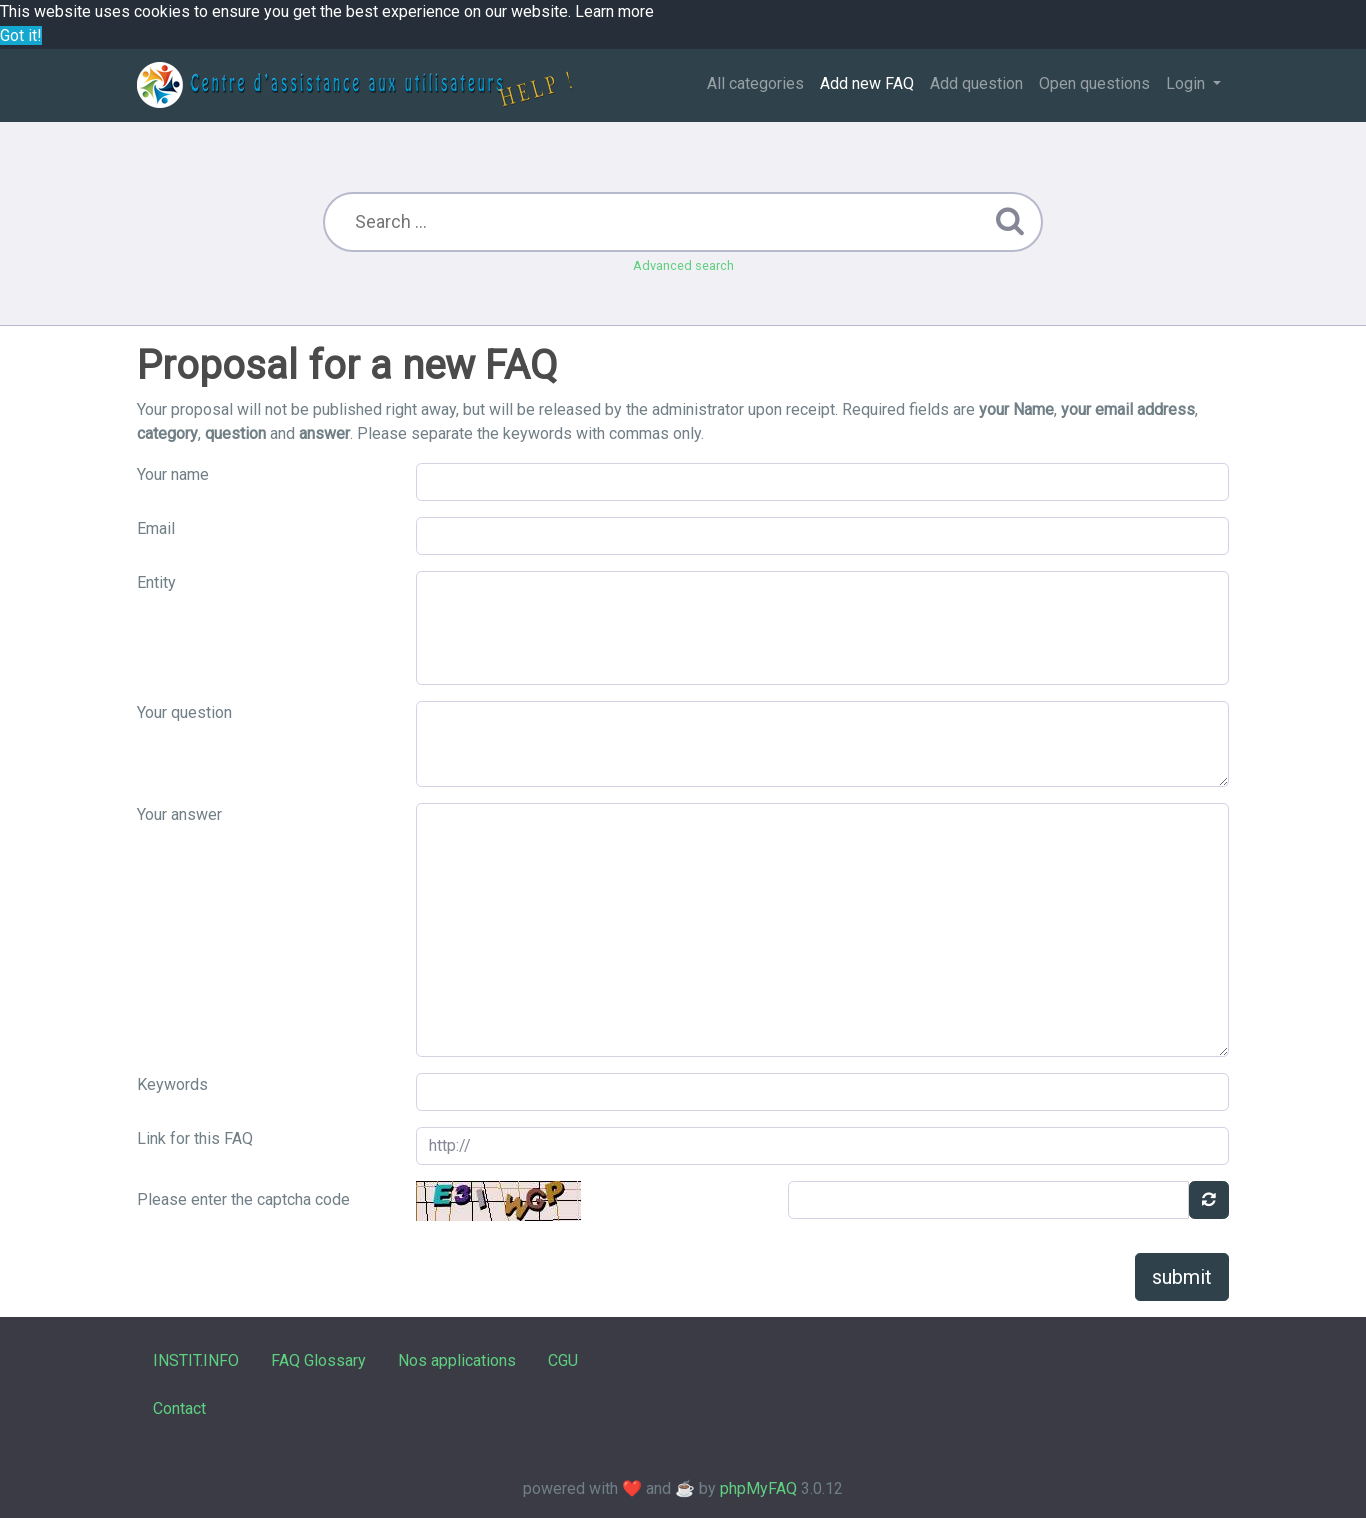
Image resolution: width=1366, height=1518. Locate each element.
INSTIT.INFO (196, 1360)
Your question (184, 712)
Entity (156, 582)
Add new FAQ (867, 83)
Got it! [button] (21, 35)
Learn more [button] (614, 11)
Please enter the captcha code (243, 1199)
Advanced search (683, 265)
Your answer (179, 814)
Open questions (1094, 83)
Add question (976, 83)
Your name (173, 474)
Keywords (172, 1084)
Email (156, 528)
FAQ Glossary (318, 1360)
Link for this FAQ (195, 1138)
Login (1187, 83)
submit (1182, 1277)
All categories (755, 83)
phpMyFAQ (758, 1488)
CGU (563, 1360)
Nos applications (457, 1360)
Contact (179, 1408)
